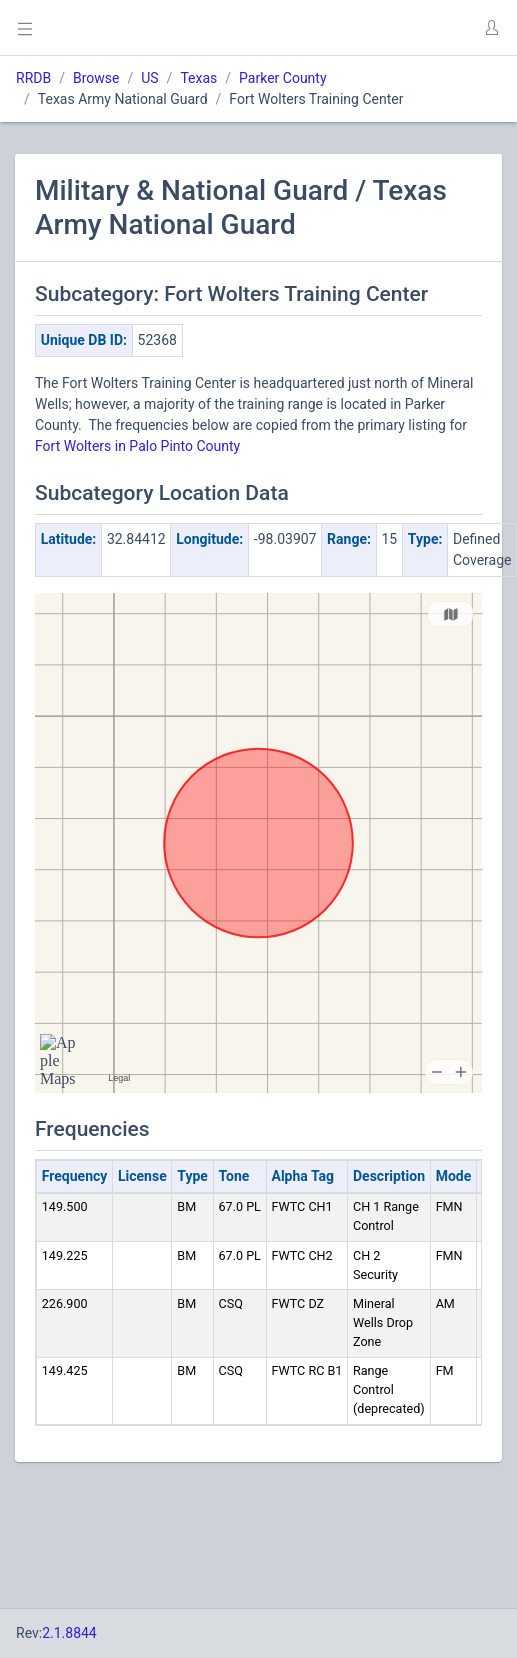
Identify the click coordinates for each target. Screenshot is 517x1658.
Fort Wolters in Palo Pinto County (137, 446)
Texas (198, 78)
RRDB (33, 78)
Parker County (282, 78)
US (149, 78)
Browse (96, 78)
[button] (491, 28)
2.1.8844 (69, 1633)
